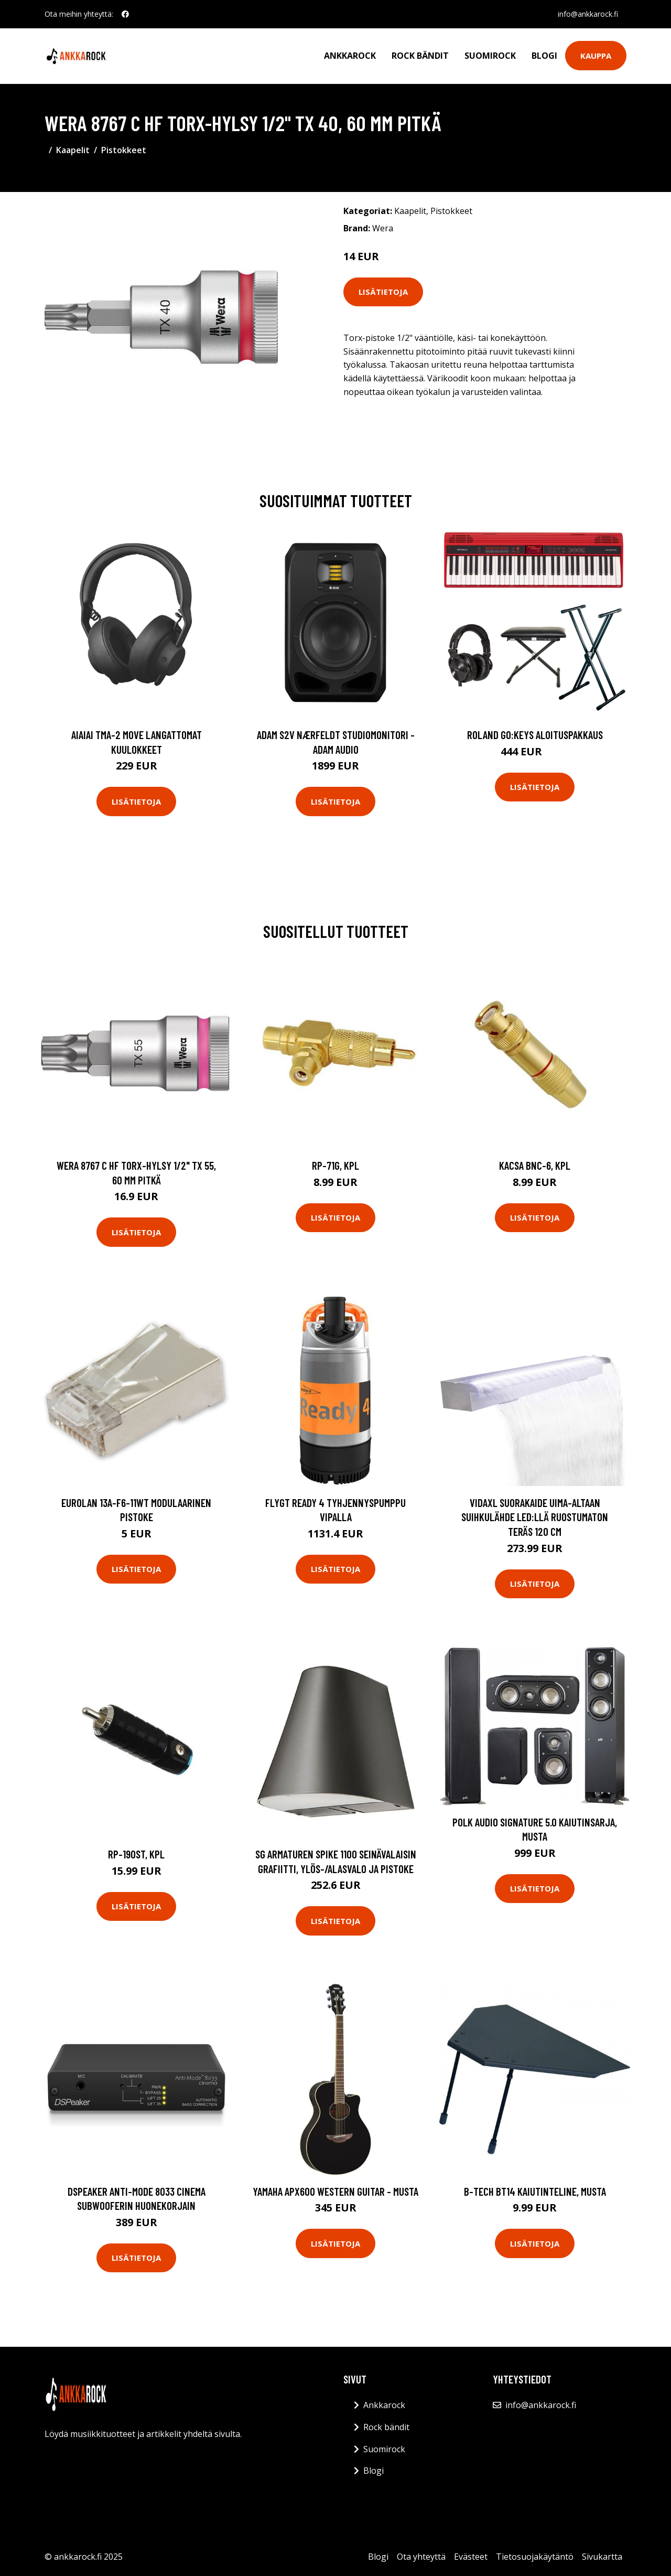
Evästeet (471, 2556)
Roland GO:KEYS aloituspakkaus (535, 734)
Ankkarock (350, 55)
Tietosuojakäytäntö (534, 2556)
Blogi (544, 55)
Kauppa (595, 55)
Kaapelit (73, 150)
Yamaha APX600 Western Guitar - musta (335, 2191)
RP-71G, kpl (335, 1165)
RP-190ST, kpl (136, 1854)
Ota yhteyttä (421, 2556)
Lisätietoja (383, 291)
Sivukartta (602, 2556)
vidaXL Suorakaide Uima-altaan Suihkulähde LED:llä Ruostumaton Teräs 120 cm (534, 1517)
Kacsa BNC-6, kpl (534, 1165)
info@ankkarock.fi (588, 14)
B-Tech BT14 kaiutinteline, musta (535, 2191)
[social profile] (125, 14)
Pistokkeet (123, 150)
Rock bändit (420, 55)
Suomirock (490, 55)
